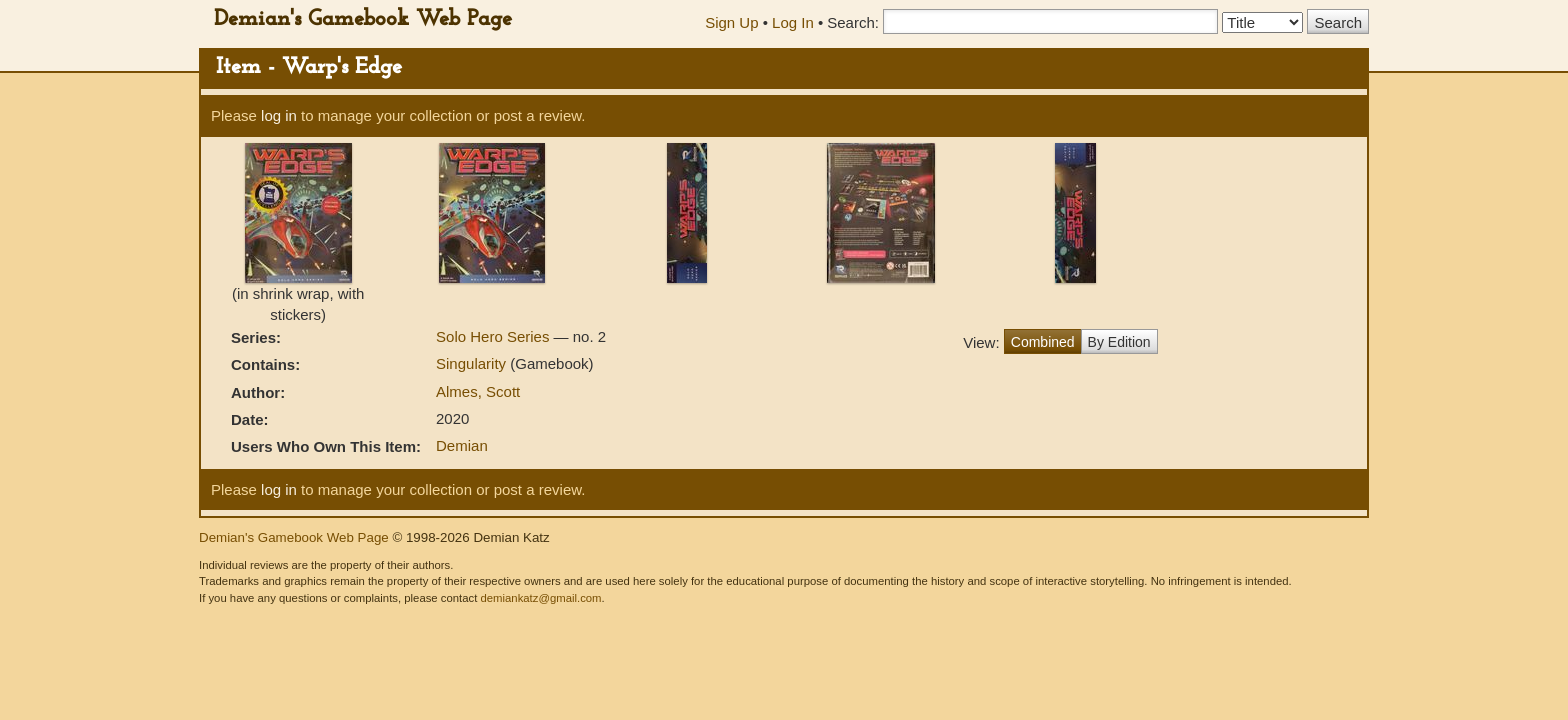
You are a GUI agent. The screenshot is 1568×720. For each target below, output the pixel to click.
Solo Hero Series (495, 336)
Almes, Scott (478, 391)
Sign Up (731, 22)
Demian (462, 445)
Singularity (473, 363)
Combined (1043, 342)
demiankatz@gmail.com (540, 598)
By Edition (1119, 342)
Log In (793, 22)
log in (279, 115)
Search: (853, 22)
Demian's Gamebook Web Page (363, 19)
